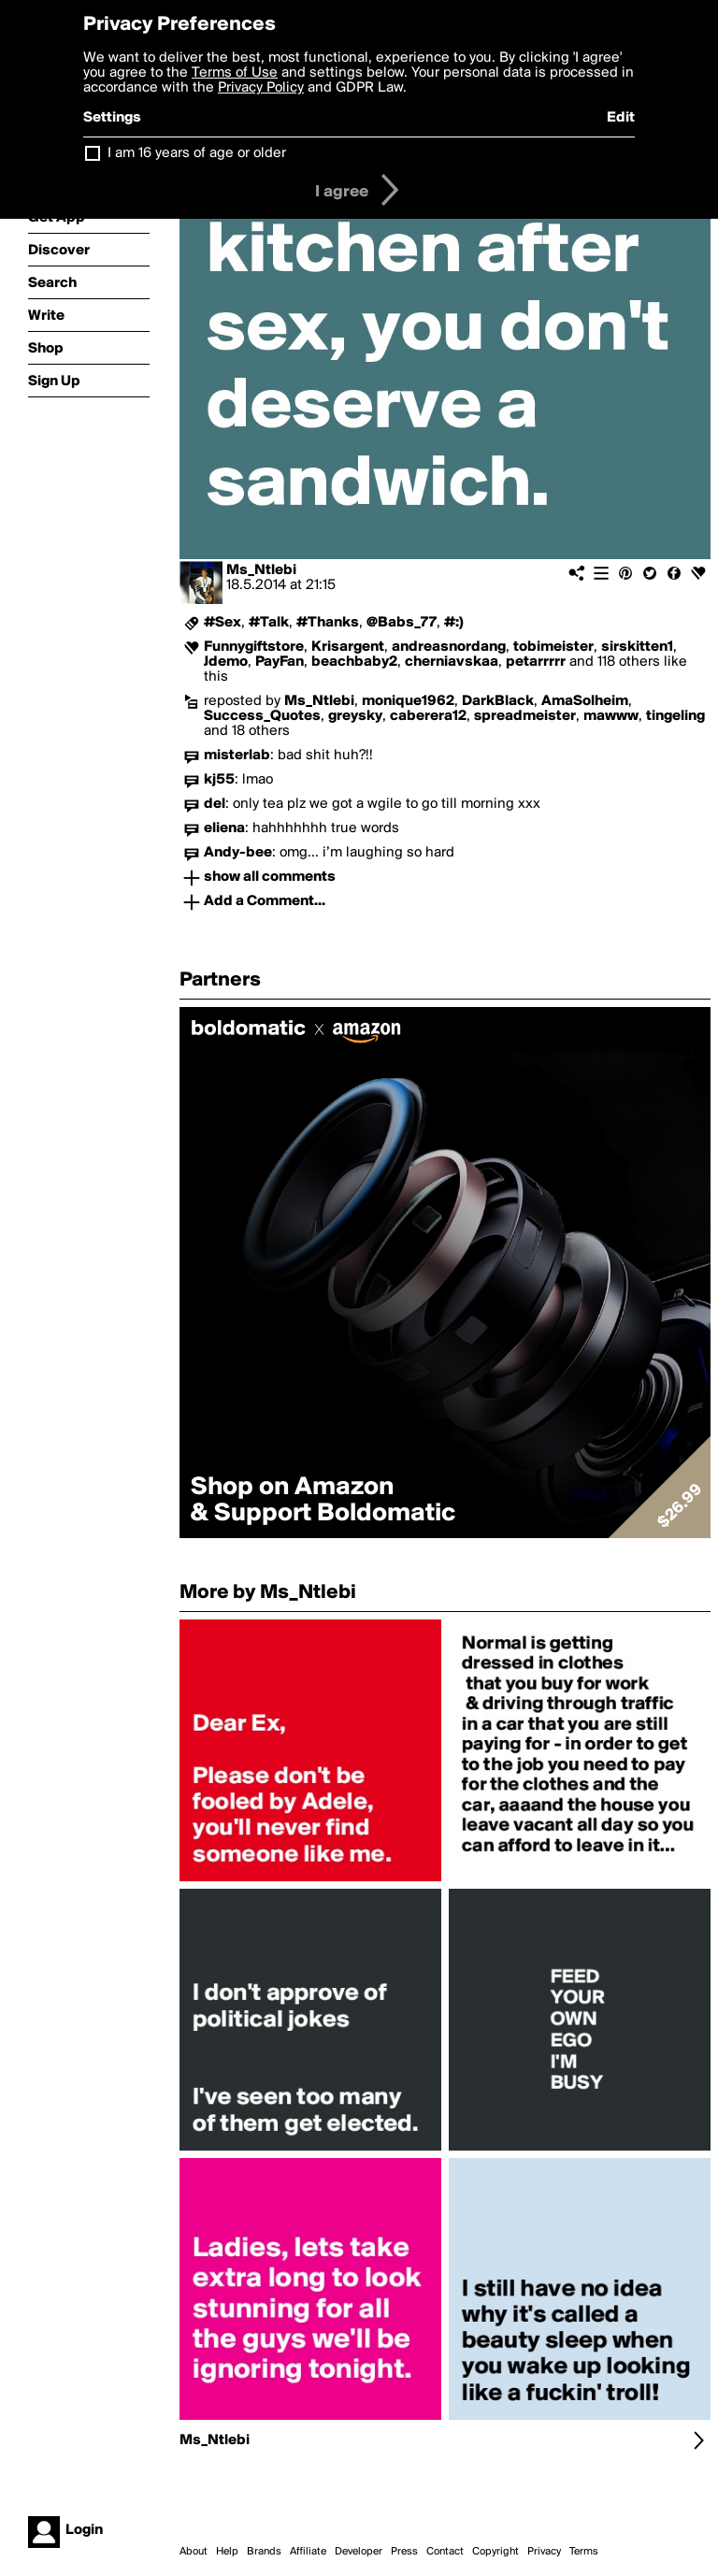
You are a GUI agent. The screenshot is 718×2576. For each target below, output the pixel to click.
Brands (264, 2551)
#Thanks (327, 622)
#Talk (269, 622)
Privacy (544, 2551)
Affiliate (308, 2551)
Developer (358, 2551)
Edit (621, 117)
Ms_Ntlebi (261, 570)
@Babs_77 (401, 622)
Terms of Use (235, 72)
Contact (445, 2551)
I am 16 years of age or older (197, 153)
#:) (454, 622)
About (194, 2551)
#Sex (222, 622)
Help (227, 2551)
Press (404, 2551)
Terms (583, 2551)
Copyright (495, 2551)
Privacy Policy (261, 87)
